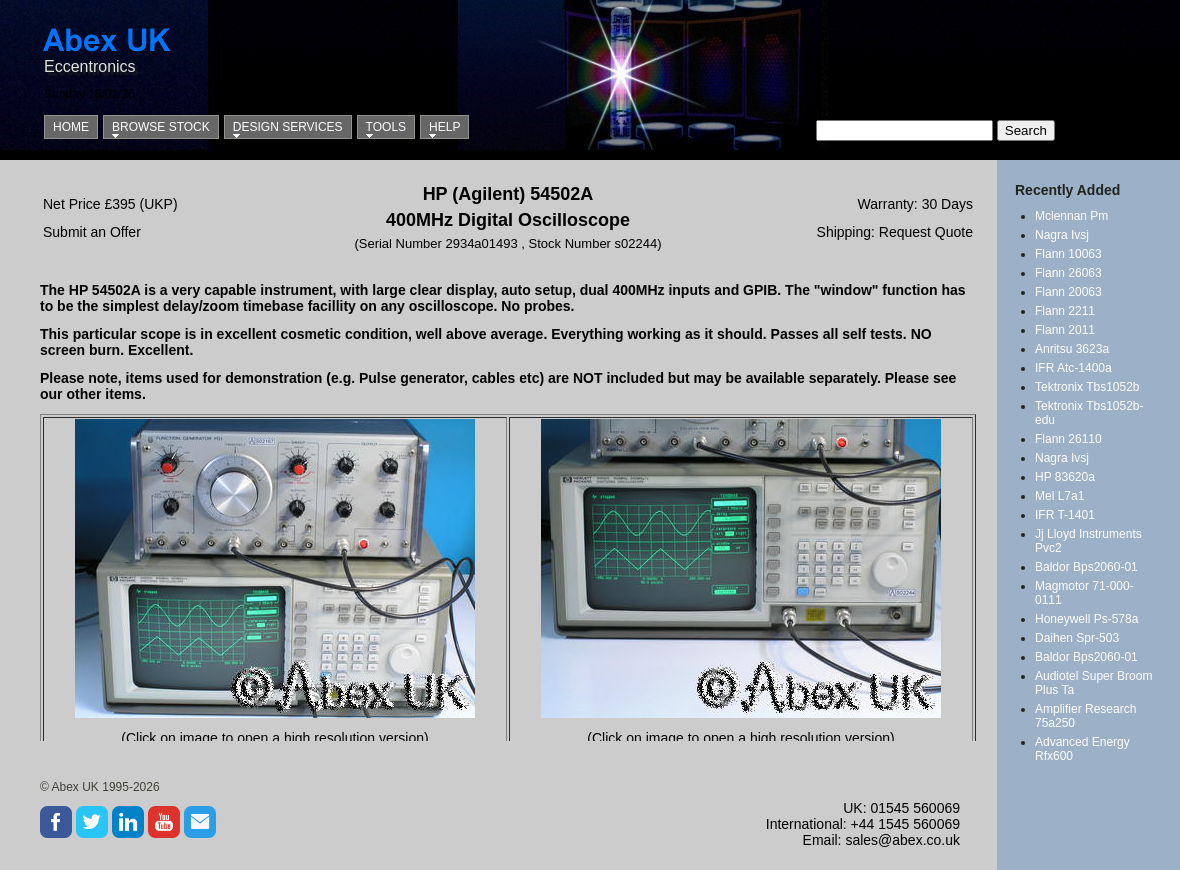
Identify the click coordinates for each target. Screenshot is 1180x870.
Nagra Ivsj (1062, 235)
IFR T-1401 (1065, 515)
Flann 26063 (1068, 273)
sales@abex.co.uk (902, 840)
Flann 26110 (1068, 439)
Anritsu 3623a (1072, 349)
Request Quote (926, 232)
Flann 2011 (1065, 330)
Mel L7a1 (1059, 496)
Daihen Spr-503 (1077, 638)
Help (444, 127)
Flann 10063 (1068, 254)
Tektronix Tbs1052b (1087, 387)
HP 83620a (1065, 477)
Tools (386, 127)
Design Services (288, 127)
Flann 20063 (1068, 292)
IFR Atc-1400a (1073, 368)
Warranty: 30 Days (915, 204)
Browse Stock (161, 127)
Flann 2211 (1065, 311)
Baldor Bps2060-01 (1086, 567)
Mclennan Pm (1071, 216)
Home (71, 127)
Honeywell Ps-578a (1086, 619)
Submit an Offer (92, 232)
